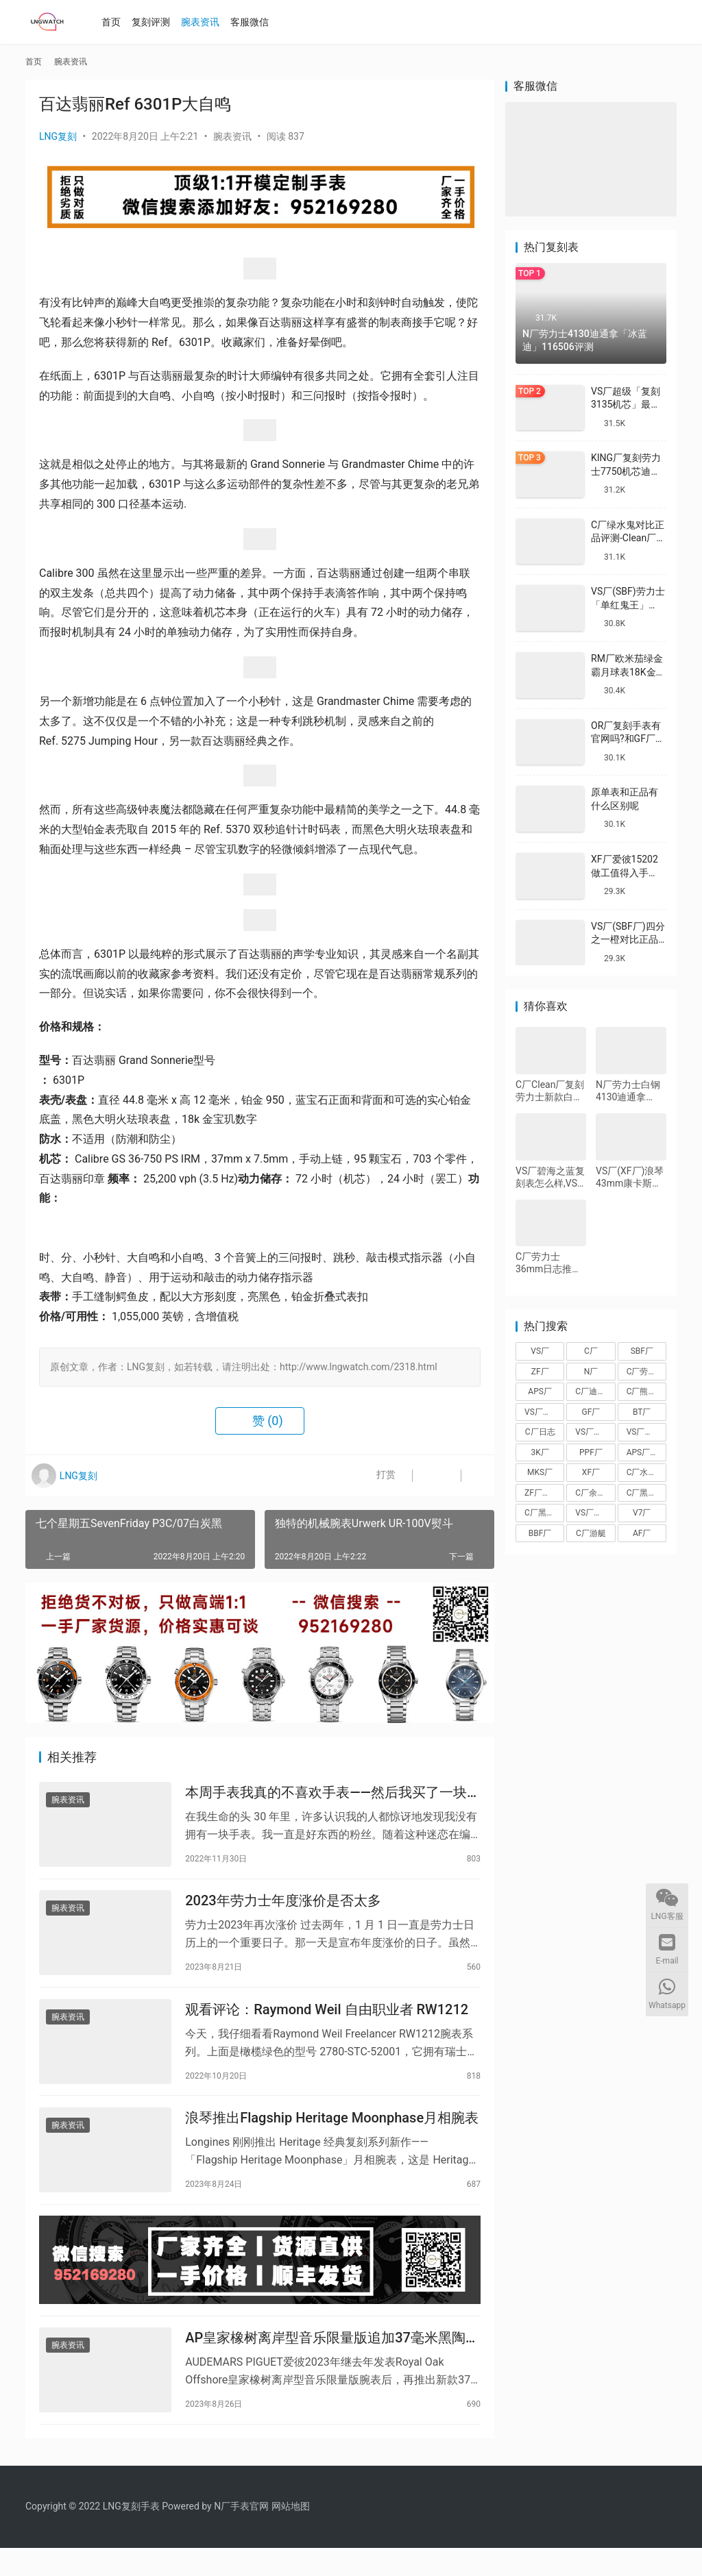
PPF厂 (591, 1452)
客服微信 (255, 21)
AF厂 (642, 1533)
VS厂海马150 (595, 1513)
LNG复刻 (58, 136)
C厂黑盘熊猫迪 (646, 1493)
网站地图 (290, 2534)
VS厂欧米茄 (595, 1432)
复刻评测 (156, 21)
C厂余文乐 (594, 1493)
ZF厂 (540, 1371)
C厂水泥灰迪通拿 (646, 1472)
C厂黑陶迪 (543, 1513)
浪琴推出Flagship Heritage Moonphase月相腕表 (332, 2133)
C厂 (591, 1351)
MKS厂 (540, 1472)
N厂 (591, 1371)
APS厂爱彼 (646, 1452)
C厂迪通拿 (594, 1391)
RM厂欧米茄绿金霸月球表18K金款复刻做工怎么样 (628, 672)
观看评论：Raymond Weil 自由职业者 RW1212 (326, 2020)
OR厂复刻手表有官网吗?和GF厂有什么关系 (628, 739)
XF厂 (591, 1472)
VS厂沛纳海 (544, 1412)
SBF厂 (642, 1351)
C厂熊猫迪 (646, 1391)
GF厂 (591, 1412)
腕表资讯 (205, 21)
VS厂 (540, 1351)
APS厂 (540, 1391)
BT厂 (642, 1412)
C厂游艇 (591, 1533)
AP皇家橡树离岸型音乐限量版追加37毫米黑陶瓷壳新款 (332, 2363)
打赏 (371, 1475)
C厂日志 (540, 1432)
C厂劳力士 (646, 1371)
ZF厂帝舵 (541, 1493)
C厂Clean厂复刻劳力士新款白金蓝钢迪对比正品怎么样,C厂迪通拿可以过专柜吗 (550, 1091)
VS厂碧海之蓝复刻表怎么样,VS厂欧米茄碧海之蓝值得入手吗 (550, 1177)
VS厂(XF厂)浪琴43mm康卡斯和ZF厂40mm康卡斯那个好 (630, 1177)
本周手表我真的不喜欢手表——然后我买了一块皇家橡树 (333, 1794)
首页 (116, 21)
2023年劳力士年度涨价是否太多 (282, 1907)
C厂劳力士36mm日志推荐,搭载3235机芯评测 (550, 1263)
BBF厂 (540, 1533)
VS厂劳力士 (646, 1432)
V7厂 (642, 1513)
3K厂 (539, 1452)
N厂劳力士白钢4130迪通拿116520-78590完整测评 (628, 1091)
